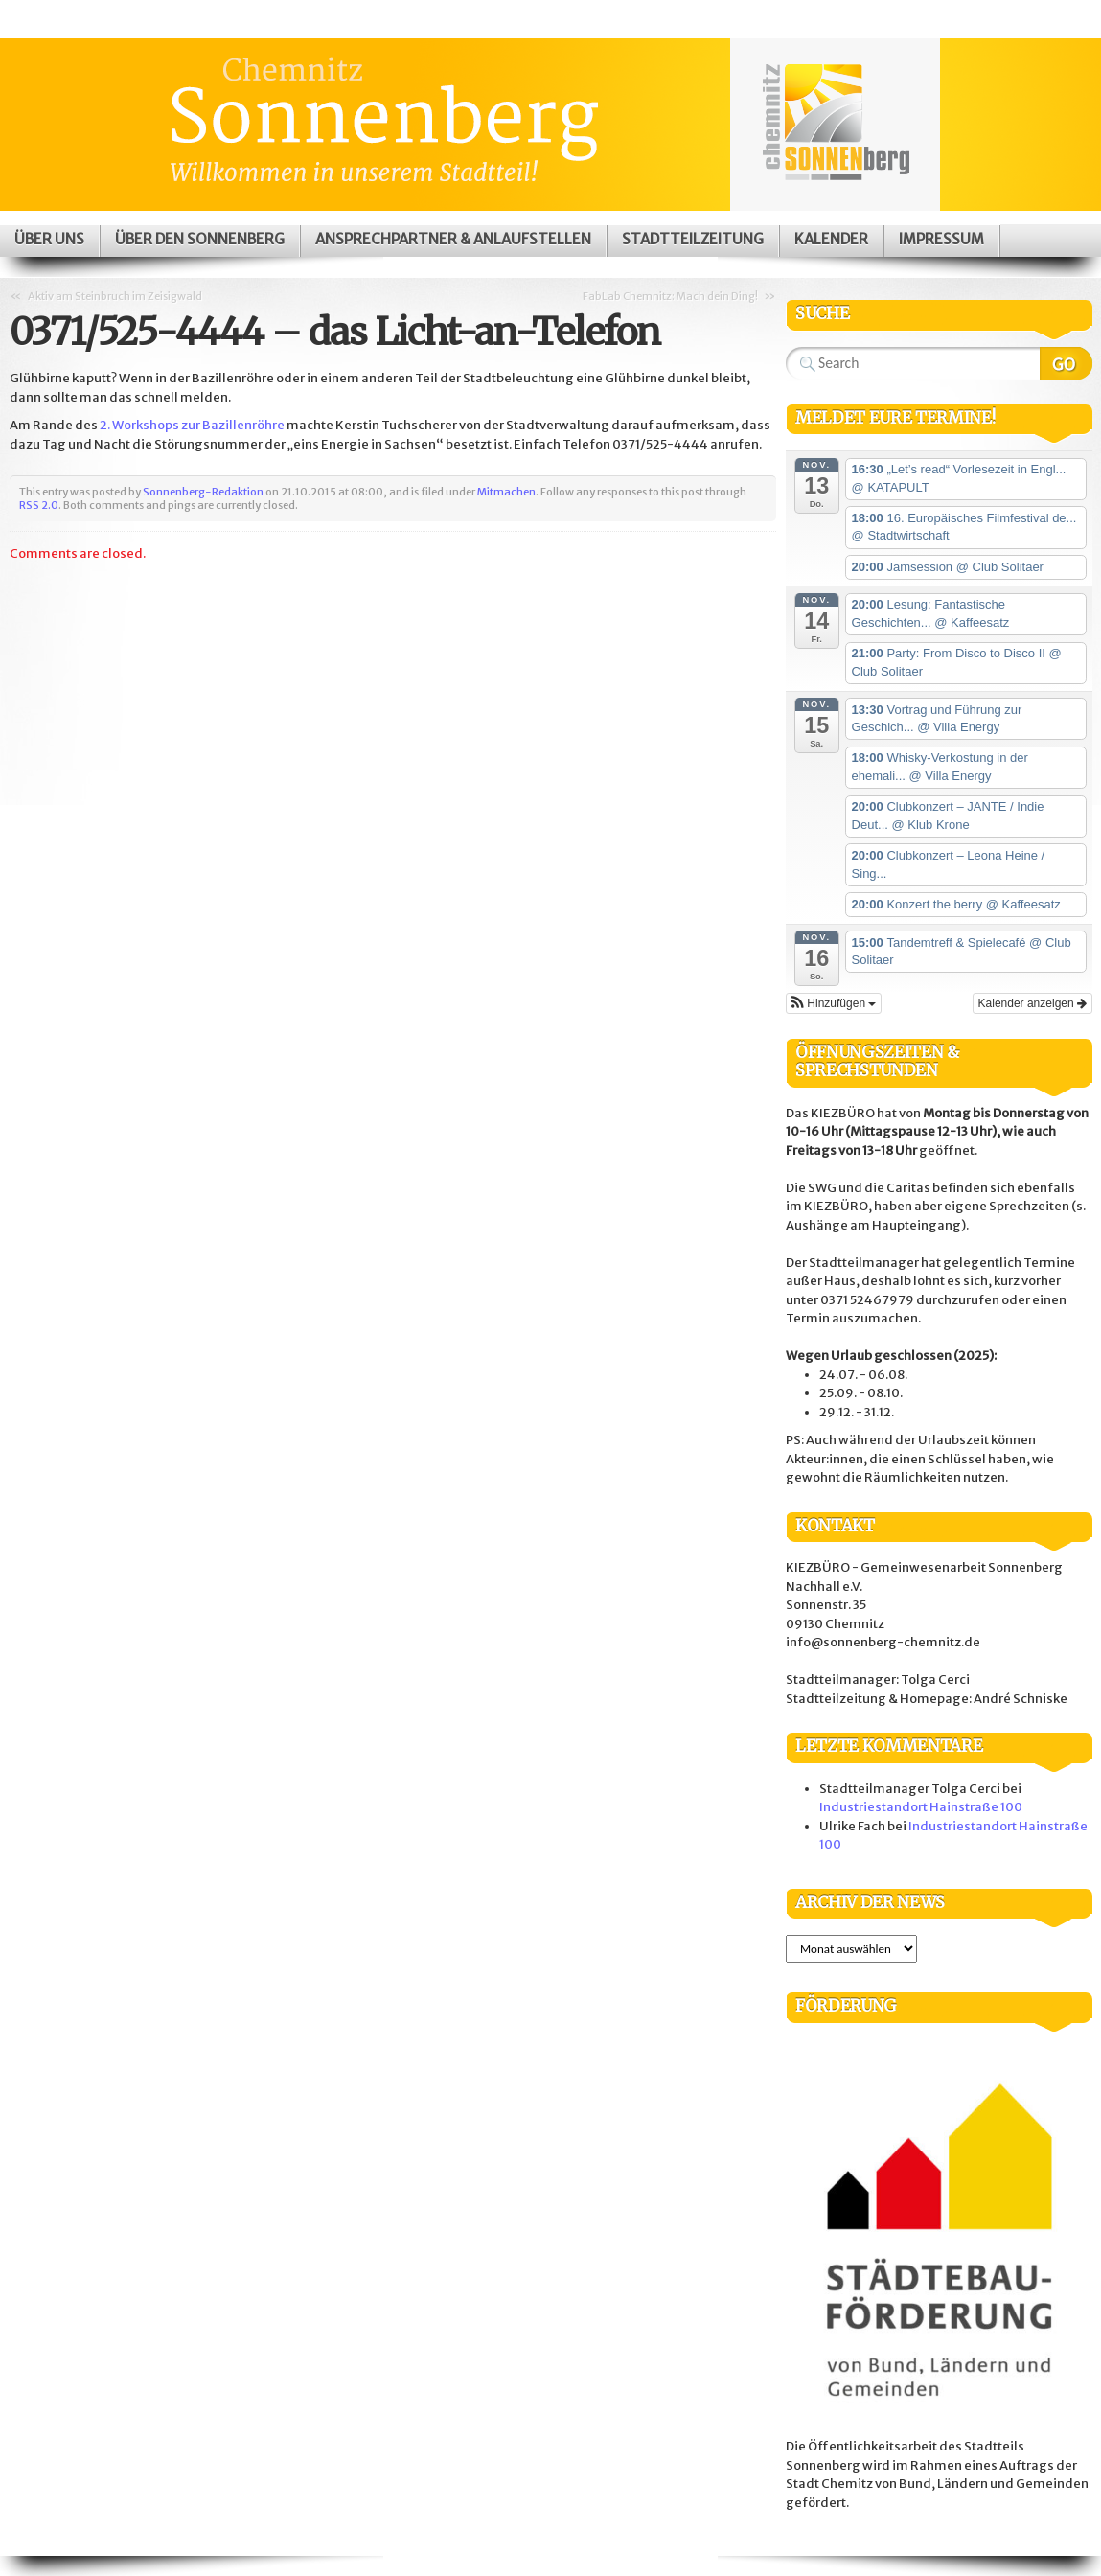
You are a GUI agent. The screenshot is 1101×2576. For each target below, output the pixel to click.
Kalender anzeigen (1032, 1003)
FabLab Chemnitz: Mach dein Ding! (670, 296)
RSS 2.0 (38, 505)
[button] (834, 1003)
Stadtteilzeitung (693, 239)
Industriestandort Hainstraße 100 (920, 1807)
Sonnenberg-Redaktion (203, 491)
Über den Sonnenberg (200, 239)
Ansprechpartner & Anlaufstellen (453, 239)
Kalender (831, 239)
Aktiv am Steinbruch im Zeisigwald (115, 296)
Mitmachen (506, 491)
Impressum (941, 239)
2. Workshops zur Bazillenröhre (193, 425)
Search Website (1066, 363)
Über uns (49, 239)
